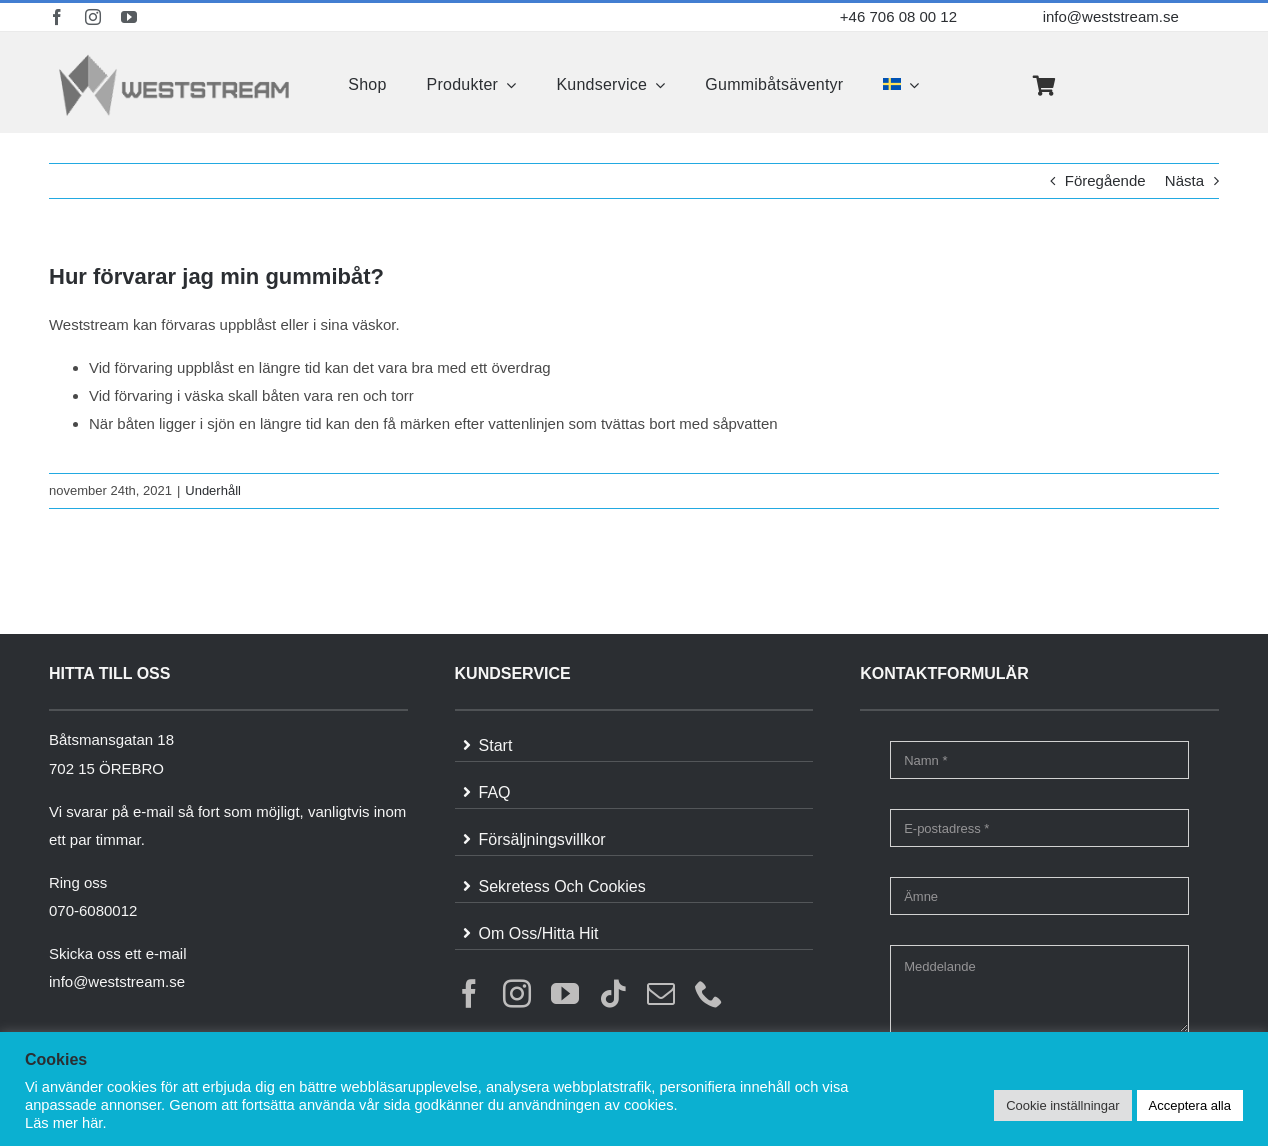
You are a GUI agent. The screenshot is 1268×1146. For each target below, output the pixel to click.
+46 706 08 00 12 (898, 16)
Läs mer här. (65, 1123)
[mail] (661, 994)
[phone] (709, 994)
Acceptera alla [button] (1190, 1105)
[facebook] (57, 17)
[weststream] (174, 59)
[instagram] (93, 17)
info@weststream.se (1111, 16)
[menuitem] (901, 85)
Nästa (1184, 180)
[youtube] (129, 17)
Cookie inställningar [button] (1062, 1105)
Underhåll (213, 490)
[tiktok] (613, 994)
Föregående (1105, 180)
